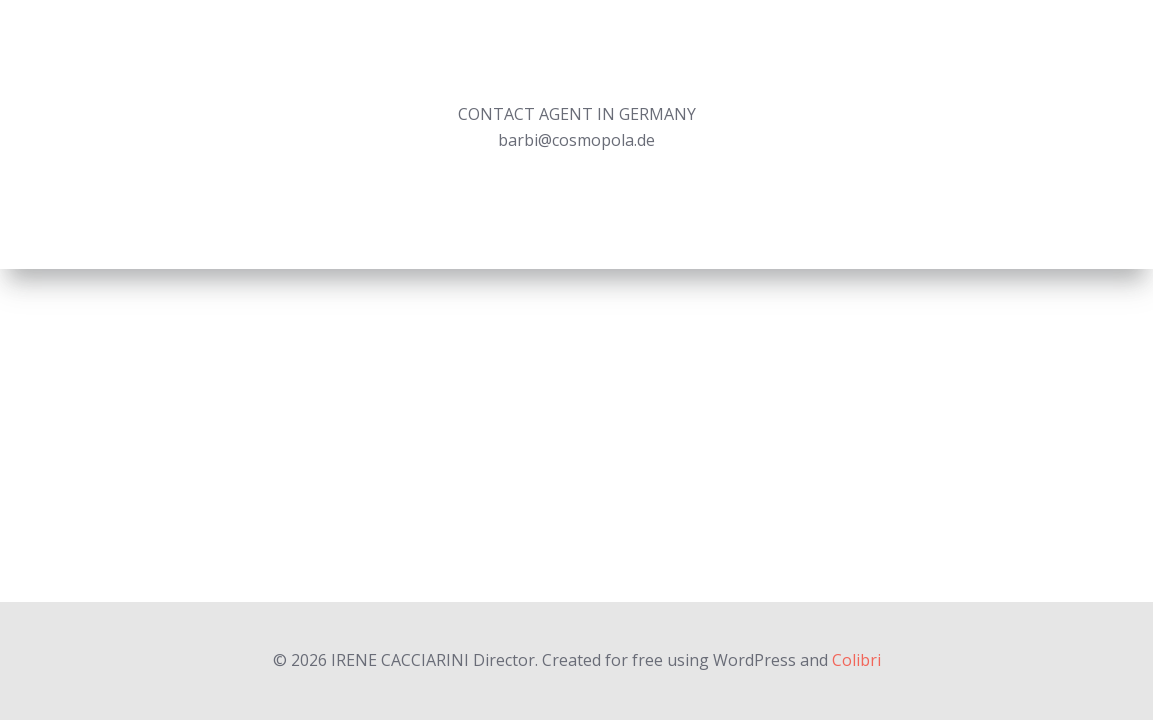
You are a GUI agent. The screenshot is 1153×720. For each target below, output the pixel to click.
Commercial (684, 53)
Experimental (930, 53)
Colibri (856, 660)
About (1041, 53)
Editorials (804, 53)
